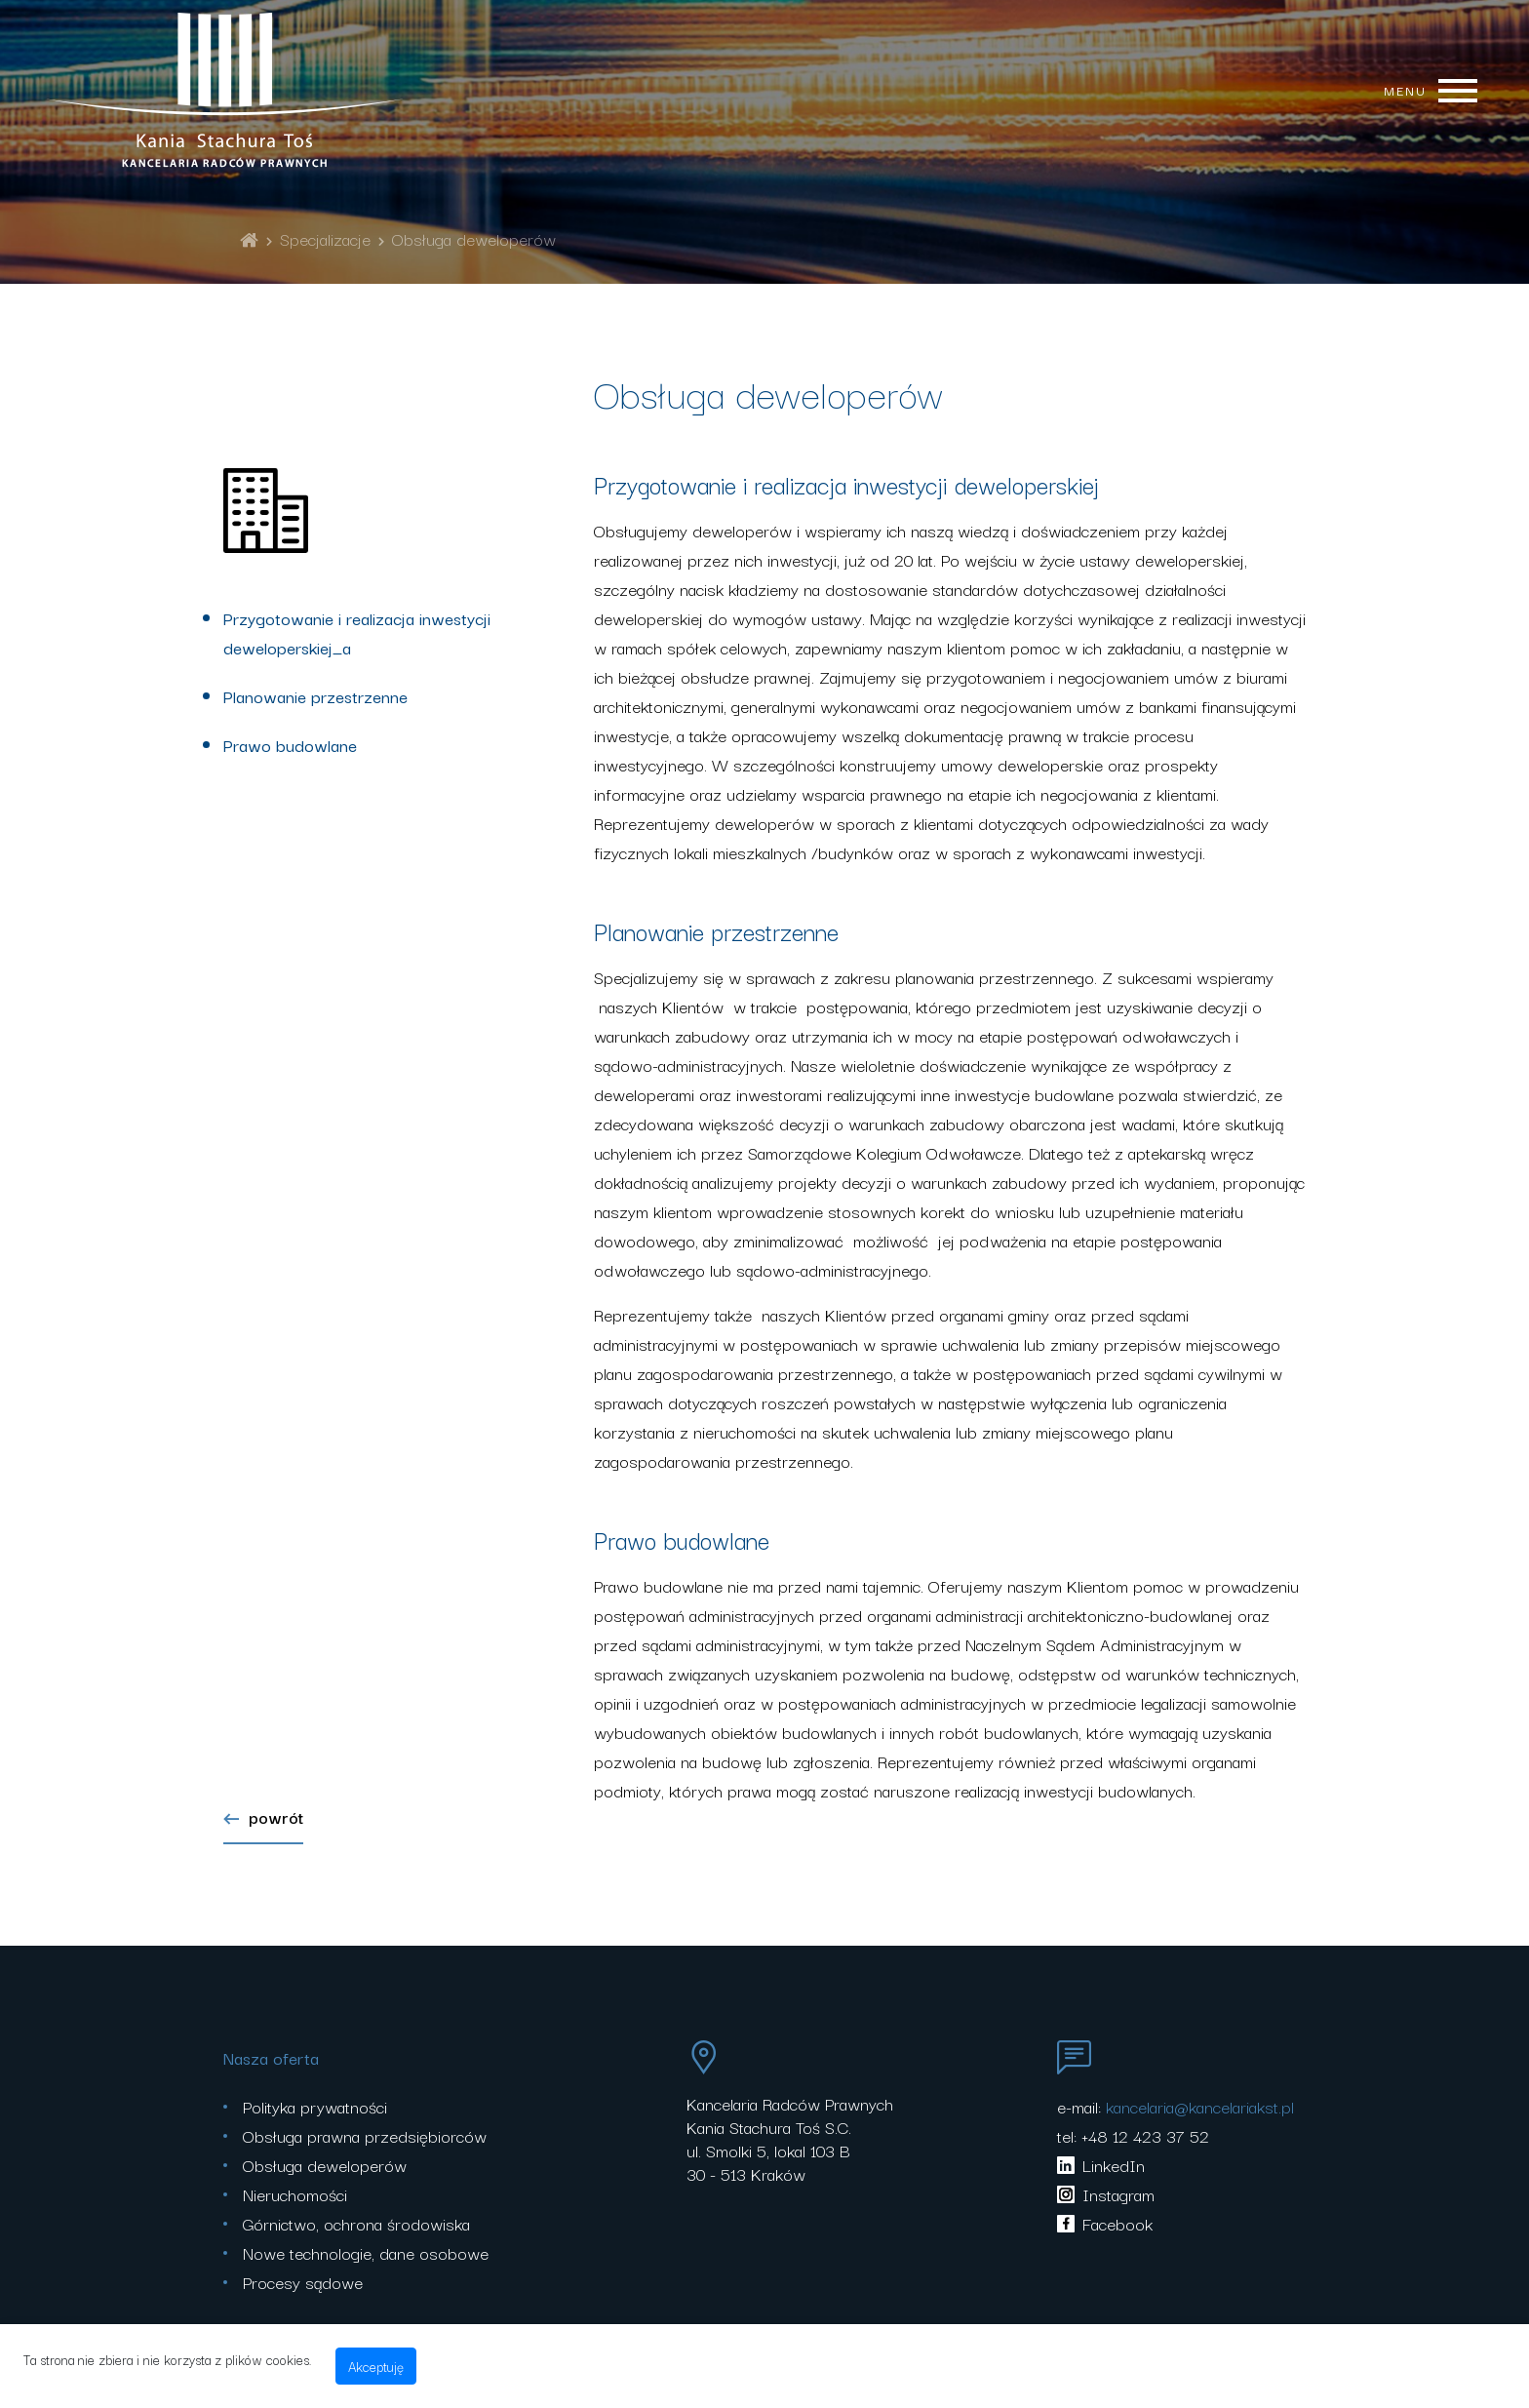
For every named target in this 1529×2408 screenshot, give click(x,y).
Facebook (1105, 2223)
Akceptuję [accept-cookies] (376, 2366)
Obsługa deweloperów (474, 238)
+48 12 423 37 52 (1145, 2135)
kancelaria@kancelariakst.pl (1200, 2106)
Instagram (1106, 2194)
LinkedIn (1101, 2164)
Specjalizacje (325, 238)
